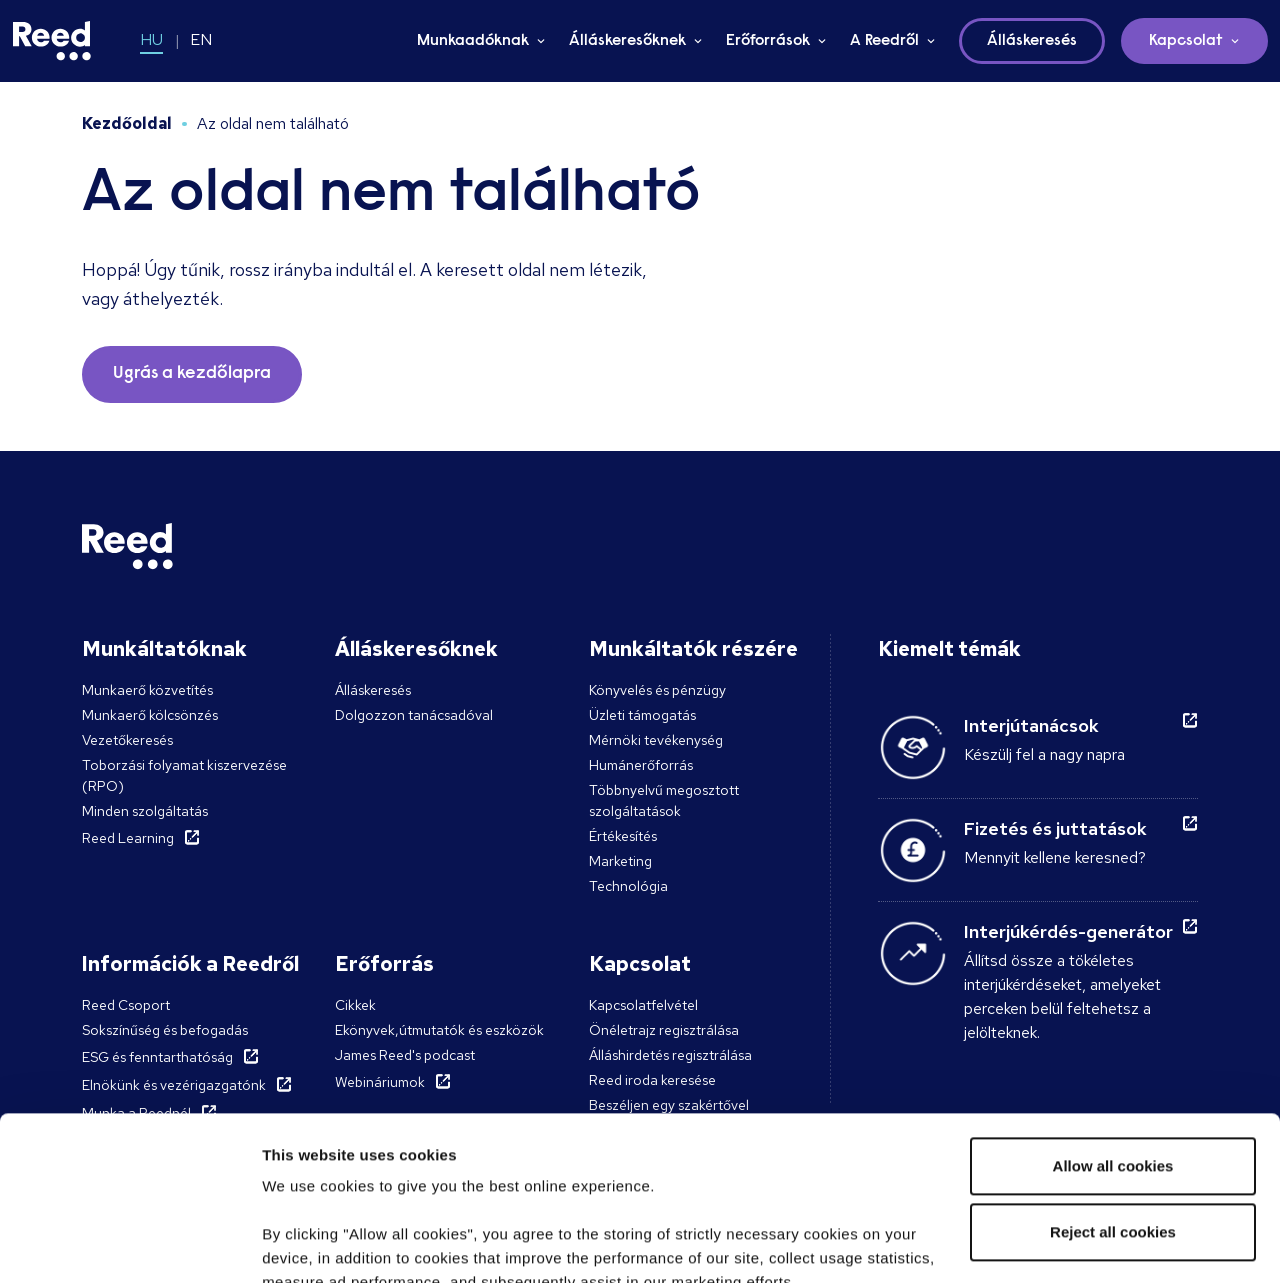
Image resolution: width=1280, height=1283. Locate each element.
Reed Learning (128, 838)
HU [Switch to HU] (151, 39)
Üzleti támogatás (642, 715)
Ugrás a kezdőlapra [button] (192, 374)
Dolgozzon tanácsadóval (414, 715)
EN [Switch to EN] (201, 39)
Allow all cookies (1113, 1002)
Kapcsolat (1186, 41)
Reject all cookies (1113, 1068)
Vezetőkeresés (127, 740)
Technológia (628, 886)
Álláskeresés (373, 690)
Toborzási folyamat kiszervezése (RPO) (184, 775)
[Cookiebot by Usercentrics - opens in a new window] (129, 1244)
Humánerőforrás (641, 765)
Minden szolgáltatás (145, 811)
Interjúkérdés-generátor (1068, 931)
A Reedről (884, 41)
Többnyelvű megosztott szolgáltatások (664, 800)
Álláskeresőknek (627, 41)
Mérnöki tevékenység (656, 740)
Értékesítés (623, 836)
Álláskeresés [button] (1032, 41)
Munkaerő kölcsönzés (150, 715)
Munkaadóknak (473, 41)
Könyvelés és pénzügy (657, 690)
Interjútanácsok (1031, 725)
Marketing (620, 861)
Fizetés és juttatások (1055, 828)
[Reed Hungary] (52, 41)
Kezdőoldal (127, 123)
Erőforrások (768, 41)
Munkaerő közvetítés (147, 690)
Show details (308, 1243)
